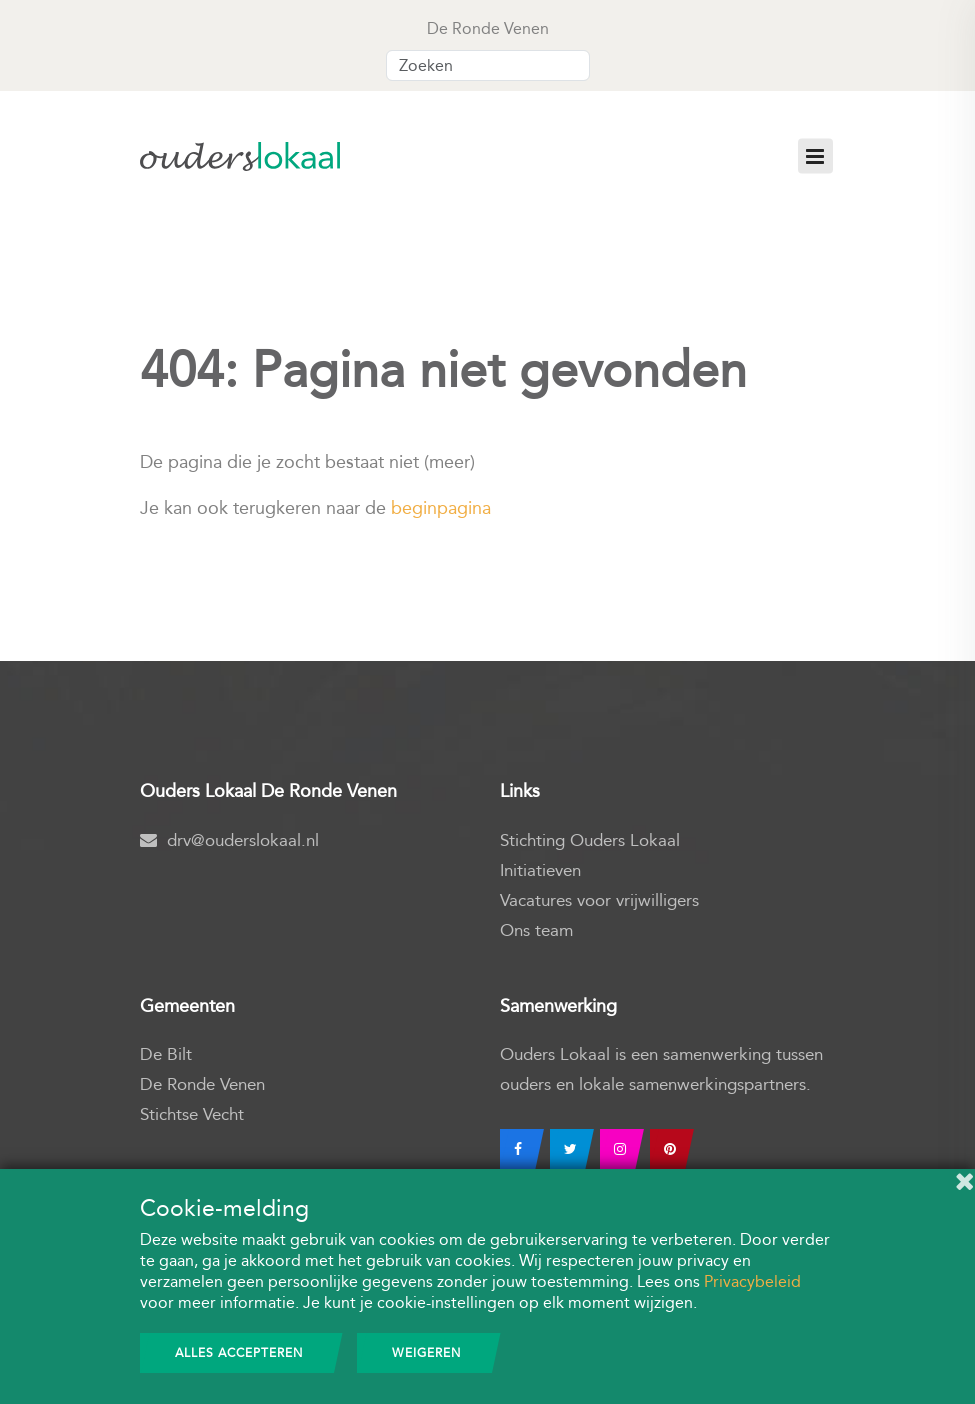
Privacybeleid (752, 1281)
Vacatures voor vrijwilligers (599, 900)
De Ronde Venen (202, 1084)
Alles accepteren (239, 1353)
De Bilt (166, 1054)
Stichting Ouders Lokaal (590, 840)
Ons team (536, 930)
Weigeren (426, 1353)
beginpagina (441, 508)
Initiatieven (540, 870)
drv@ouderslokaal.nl (229, 840)
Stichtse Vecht (192, 1114)
